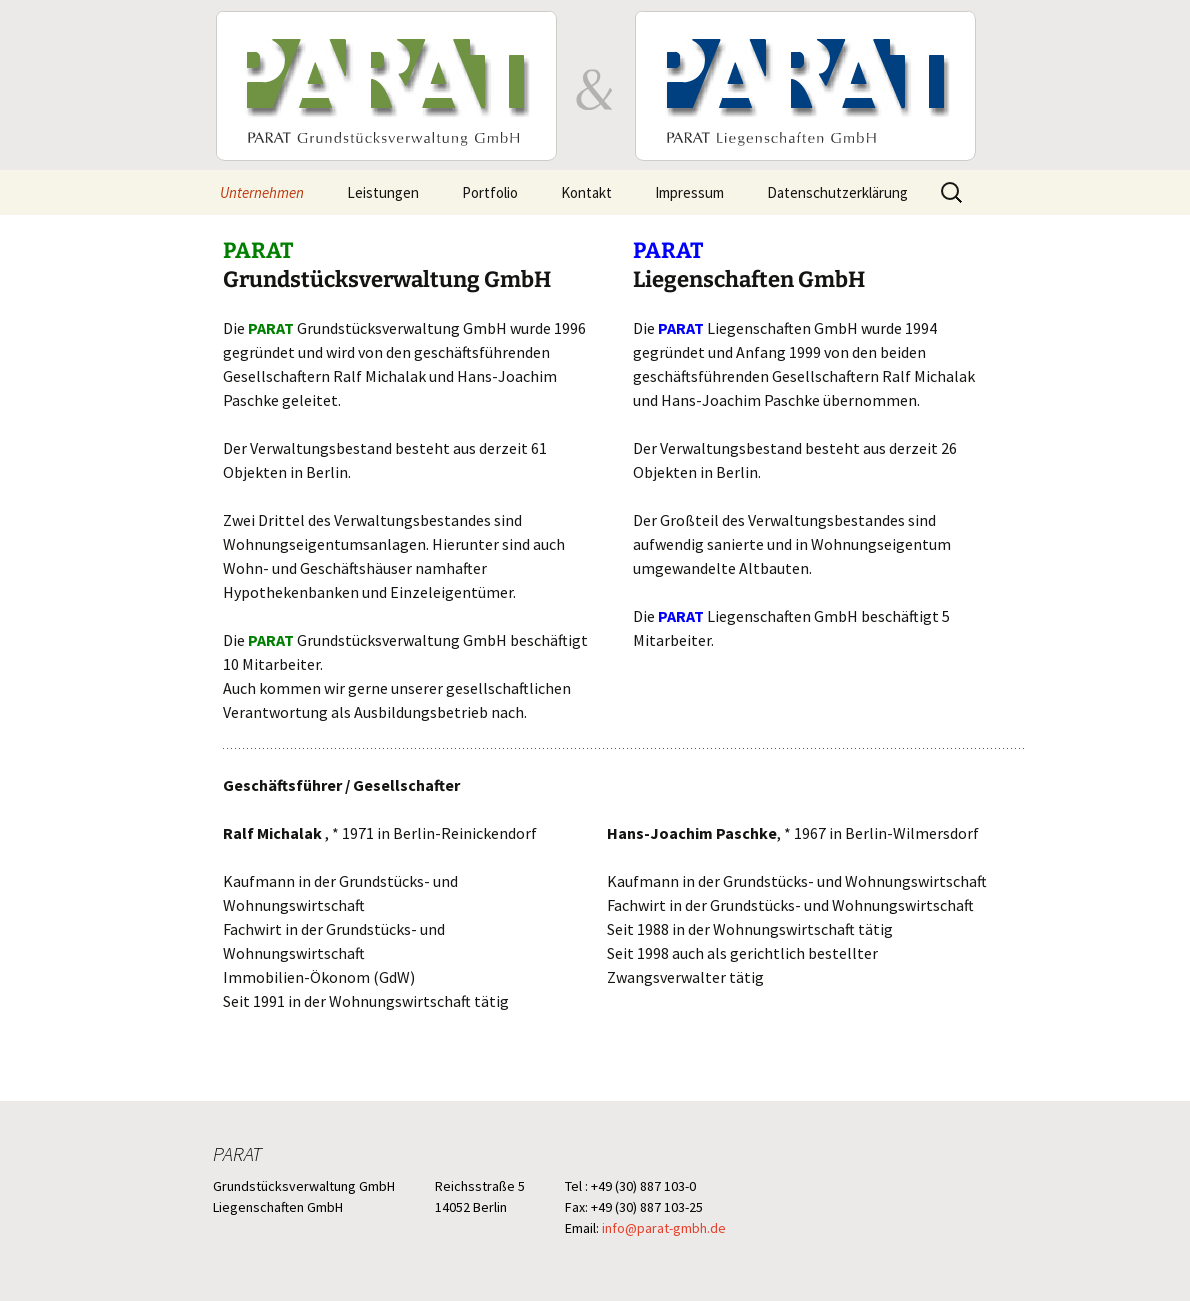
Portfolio (490, 192)
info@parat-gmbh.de (664, 1228)
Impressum (689, 192)
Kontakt (586, 192)
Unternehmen (262, 192)
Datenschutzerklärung (837, 192)
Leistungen (383, 192)
